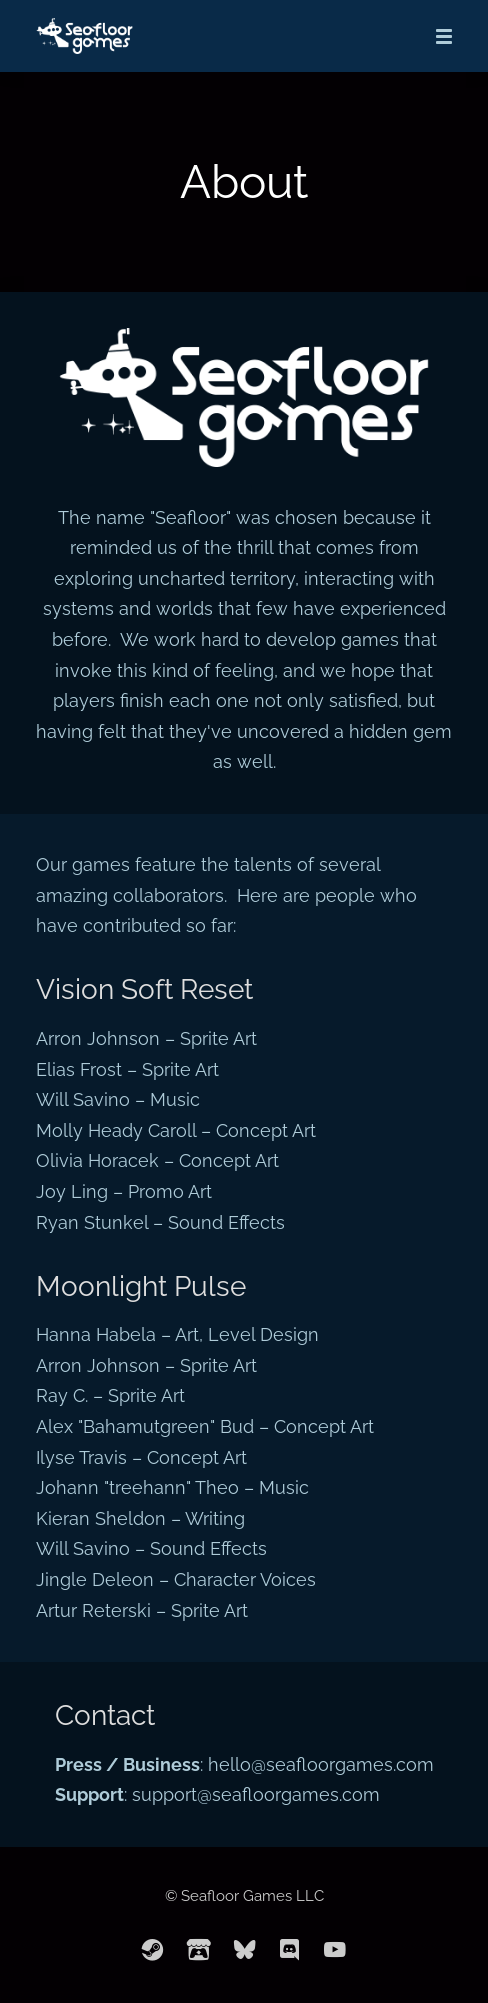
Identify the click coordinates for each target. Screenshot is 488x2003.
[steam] (153, 1950)
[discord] (290, 1950)
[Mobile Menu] (438, 36)
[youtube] (335, 1950)
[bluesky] (245, 1950)
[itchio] (199, 1950)
